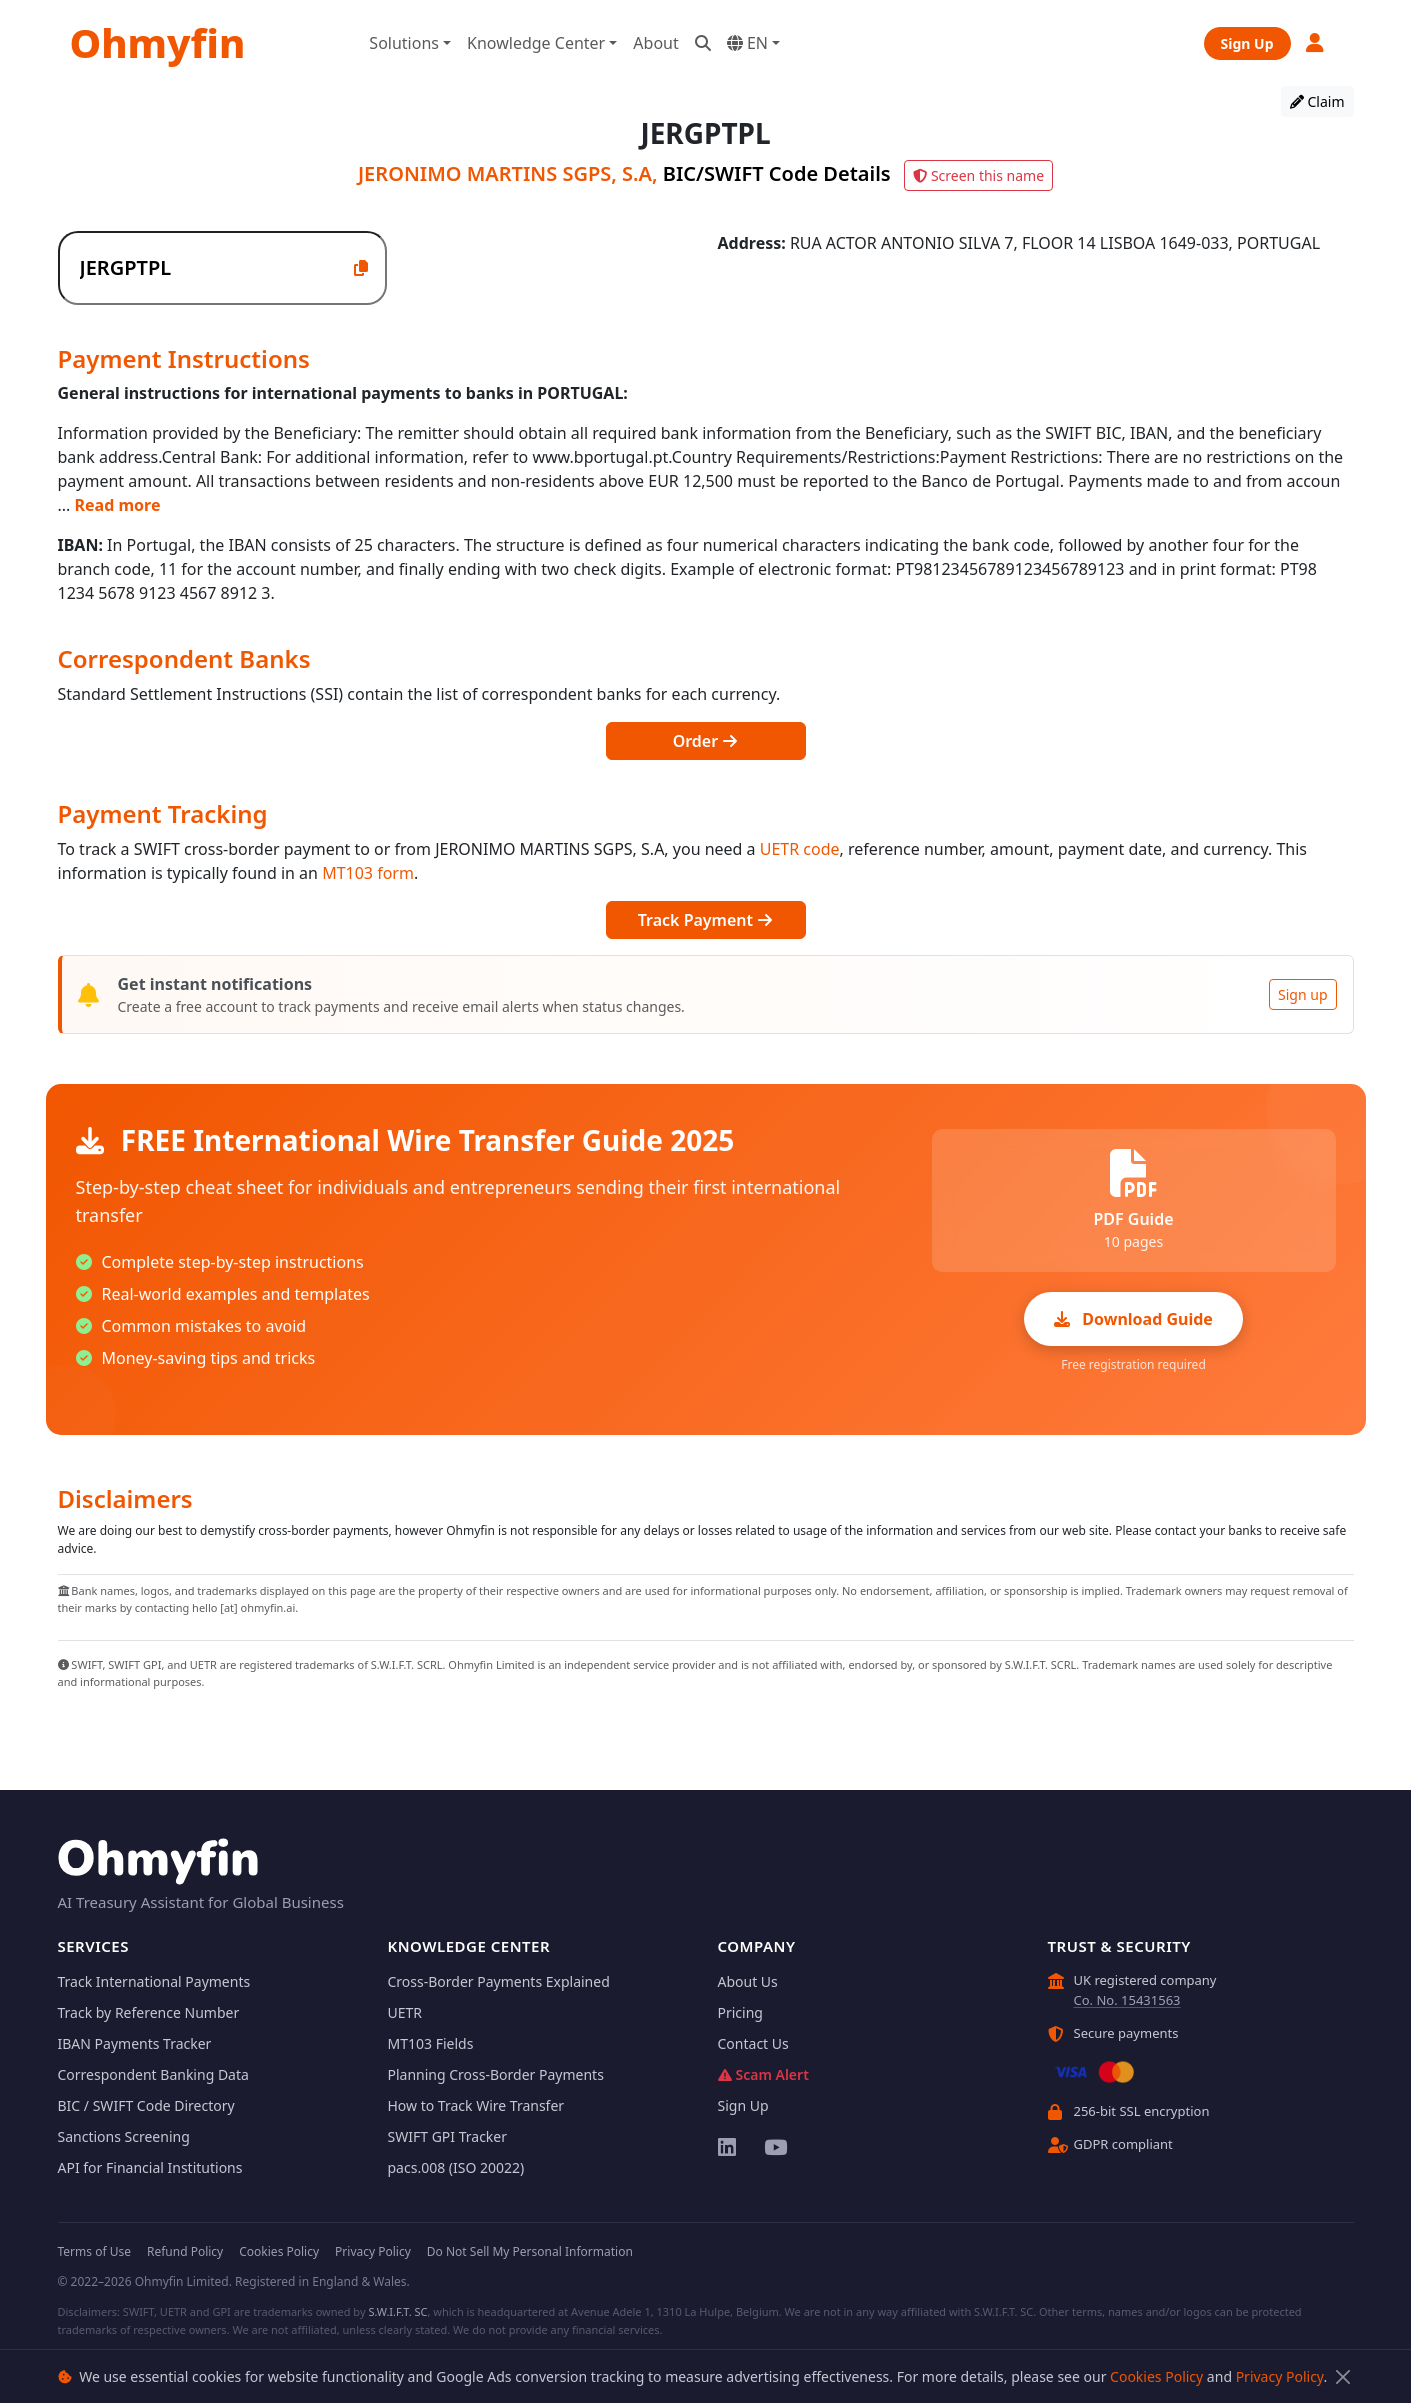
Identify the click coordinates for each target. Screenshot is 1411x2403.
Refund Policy (185, 2251)
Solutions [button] (404, 43)
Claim (1317, 101)
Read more (118, 505)
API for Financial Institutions (150, 2167)
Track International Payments (154, 1981)
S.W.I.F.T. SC (397, 2311)
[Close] (1343, 2376)
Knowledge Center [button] (536, 43)
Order (706, 741)
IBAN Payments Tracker (135, 2043)
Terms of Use (94, 2251)
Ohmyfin (158, 42)
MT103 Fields (431, 2043)
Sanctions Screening (124, 2136)
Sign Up (1247, 43)
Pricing (740, 2012)
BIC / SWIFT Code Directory (146, 2105)
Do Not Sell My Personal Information (530, 2251)
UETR (405, 2012)
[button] (1316, 42)
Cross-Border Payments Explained (499, 1981)
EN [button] (747, 43)
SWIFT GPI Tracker (448, 2136)
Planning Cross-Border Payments (496, 2074)
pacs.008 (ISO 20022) (456, 2167)
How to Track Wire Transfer (476, 2105)
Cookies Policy (1156, 2376)
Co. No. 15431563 (1127, 2000)
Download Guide (1133, 1319)
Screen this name (978, 175)
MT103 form (368, 873)
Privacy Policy (1280, 2376)
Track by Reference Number (149, 2012)
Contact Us (753, 2043)
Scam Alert (763, 2074)
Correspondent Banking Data (153, 2074)
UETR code (800, 849)
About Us (748, 1981)
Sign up (1302, 994)
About (655, 43)
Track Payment (705, 920)
